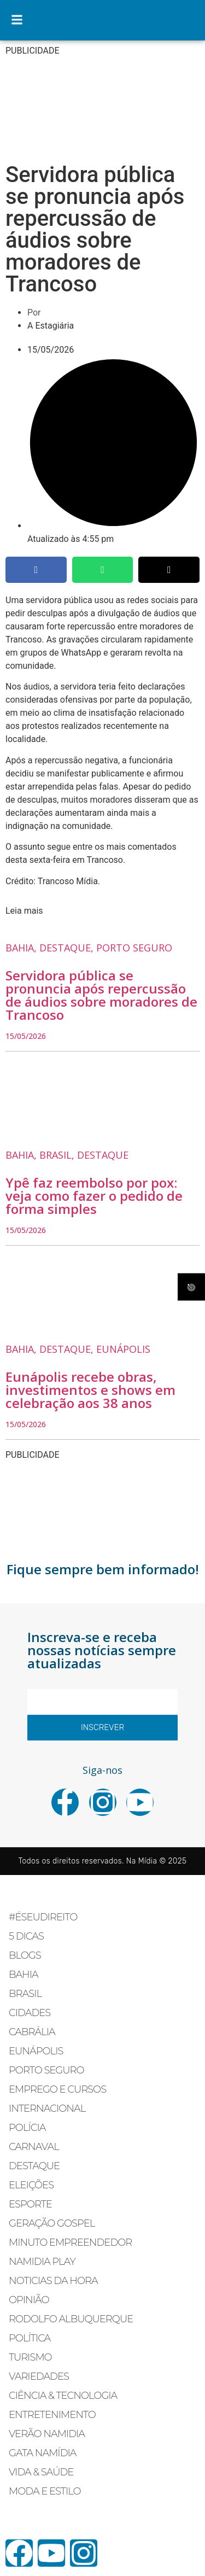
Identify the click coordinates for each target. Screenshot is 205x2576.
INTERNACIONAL (47, 2108)
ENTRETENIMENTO (52, 2415)
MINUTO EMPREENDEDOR (70, 2242)
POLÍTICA (29, 2338)
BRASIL (25, 1994)
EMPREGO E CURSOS (57, 2089)
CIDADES (29, 2013)
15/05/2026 (25, 1036)
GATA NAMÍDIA (43, 2453)
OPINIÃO (29, 2300)
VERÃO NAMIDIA (47, 2434)
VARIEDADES (39, 2376)
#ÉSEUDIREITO (43, 1917)
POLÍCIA (27, 2128)
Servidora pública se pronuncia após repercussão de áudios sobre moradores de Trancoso (101, 995)
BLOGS (25, 1955)
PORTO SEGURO (46, 2070)
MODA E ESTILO (45, 2491)
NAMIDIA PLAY (42, 2262)
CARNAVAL (34, 2147)
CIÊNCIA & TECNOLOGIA (63, 2396)
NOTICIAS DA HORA (53, 2281)
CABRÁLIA (32, 2032)
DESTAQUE (34, 2166)
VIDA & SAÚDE (41, 2472)
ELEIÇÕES (31, 2185)
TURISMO (30, 2357)
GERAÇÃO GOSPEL (52, 2223)
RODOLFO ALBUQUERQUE (71, 2319)
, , (88, 947)
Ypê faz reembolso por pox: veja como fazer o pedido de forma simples (94, 1195)
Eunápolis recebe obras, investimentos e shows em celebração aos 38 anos (90, 1390)
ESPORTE (30, 2204)
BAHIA (23, 1974)
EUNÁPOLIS (36, 2051)
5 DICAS (26, 1936)
